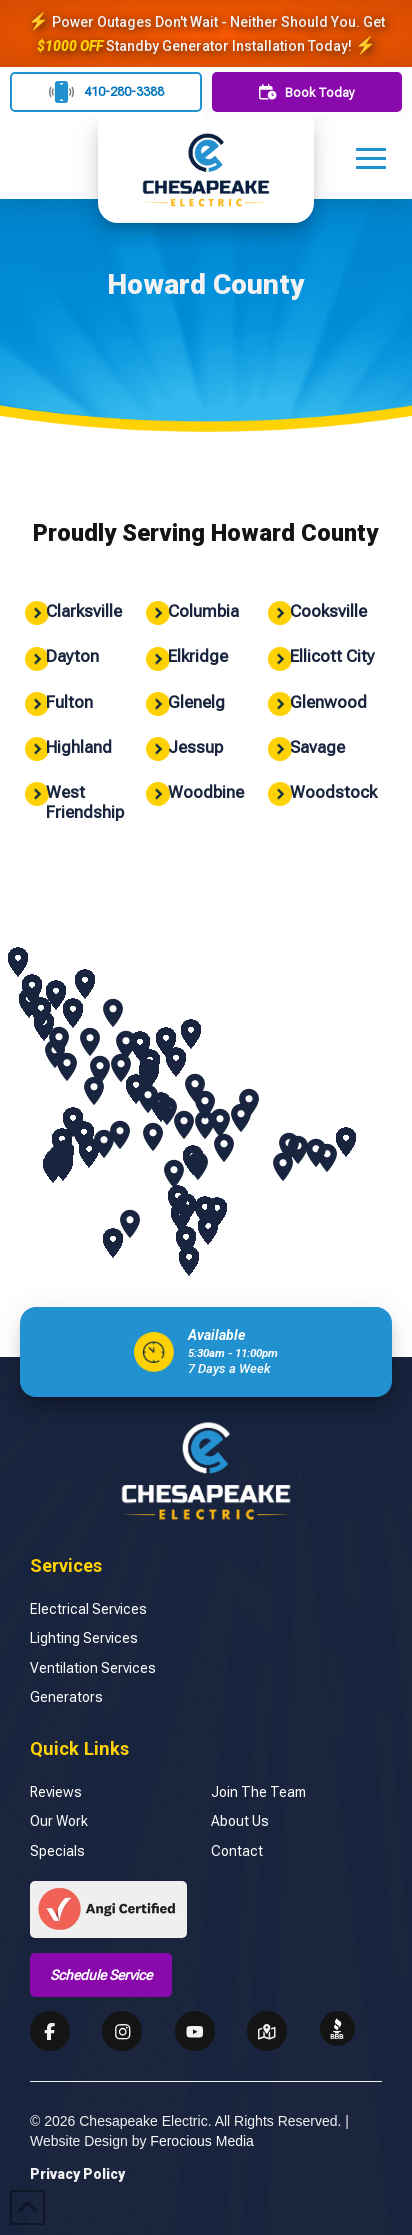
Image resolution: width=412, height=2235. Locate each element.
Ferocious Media (202, 2141)
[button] (371, 158)
